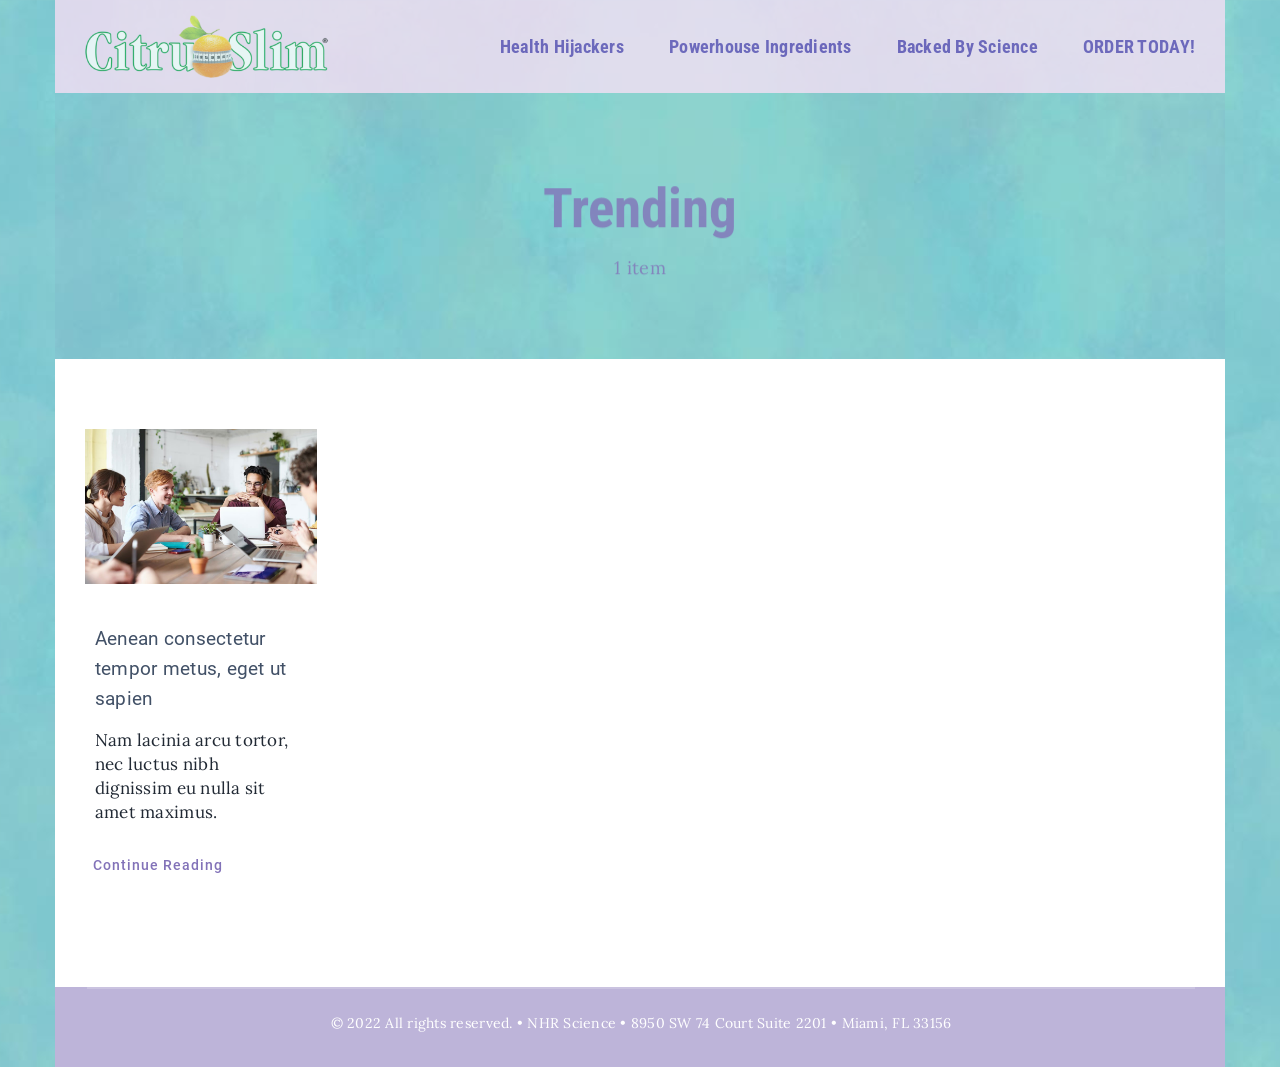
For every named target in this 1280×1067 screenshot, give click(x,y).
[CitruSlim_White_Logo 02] (207, 23)
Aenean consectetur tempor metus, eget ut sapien (190, 668)
